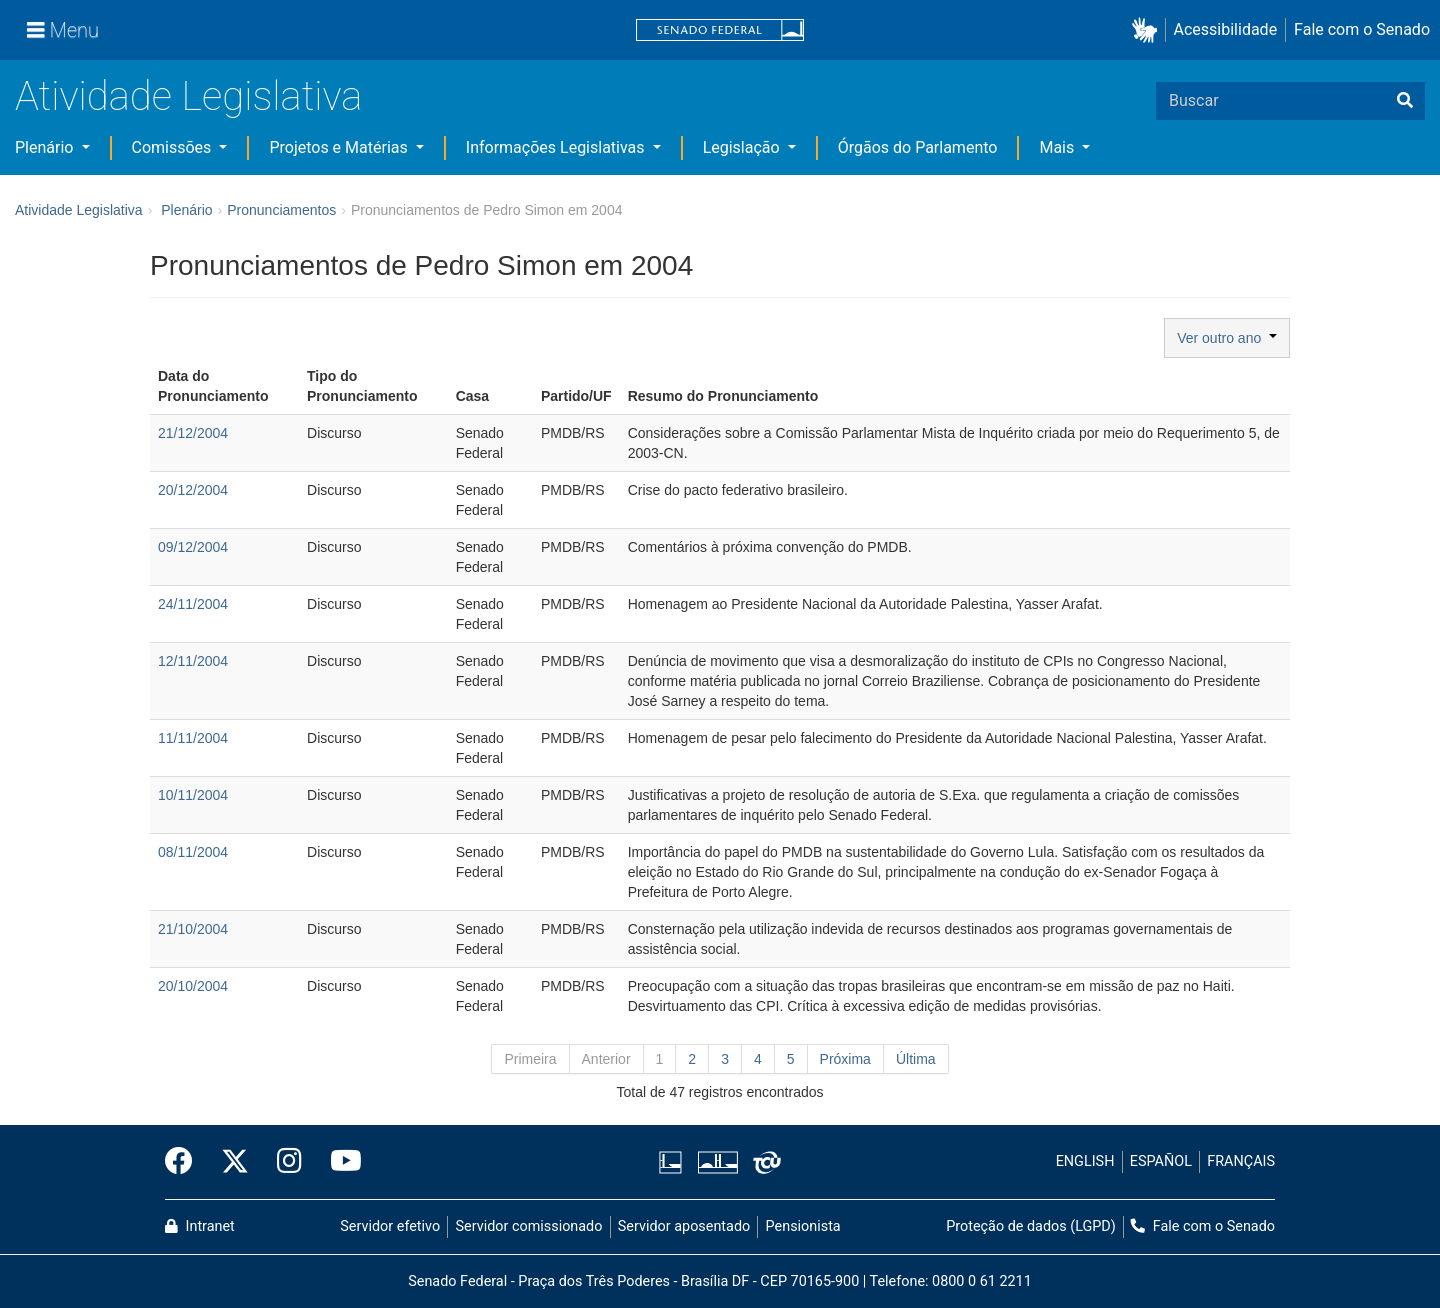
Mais (1058, 147)
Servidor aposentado (684, 1226)
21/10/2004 (193, 929)
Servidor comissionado (529, 1226)
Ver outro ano (1227, 338)
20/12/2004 (193, 490)
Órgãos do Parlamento (918, 147)
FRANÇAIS (1241, 1161)
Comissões (174, 147)
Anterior (606, 1059)
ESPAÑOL (1161, 1161)
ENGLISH (1085, 1161)
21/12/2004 (193, 433)
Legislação (743, 147)
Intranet (200, 1226)
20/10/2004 (193, 986)
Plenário (46, 147)
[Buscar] (1405, 101)
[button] (1148, 30)
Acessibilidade (1226, 29)
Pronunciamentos (281, 210)
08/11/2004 (193, 852)
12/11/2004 (193, 661)
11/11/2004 (193, 738)
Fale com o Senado (1362, 29)
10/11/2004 (193, 795)
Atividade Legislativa (188, 96)
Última (916, 1059)
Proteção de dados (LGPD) (1031, 1226)
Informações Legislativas (557, 147)
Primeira (530, 1059)
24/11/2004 (193, 604)
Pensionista (803, 1226)
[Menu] (63, 30)
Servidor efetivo (390, 1226)
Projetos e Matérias (340, 147)
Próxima (845, 1059)
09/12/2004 (193, 547)
